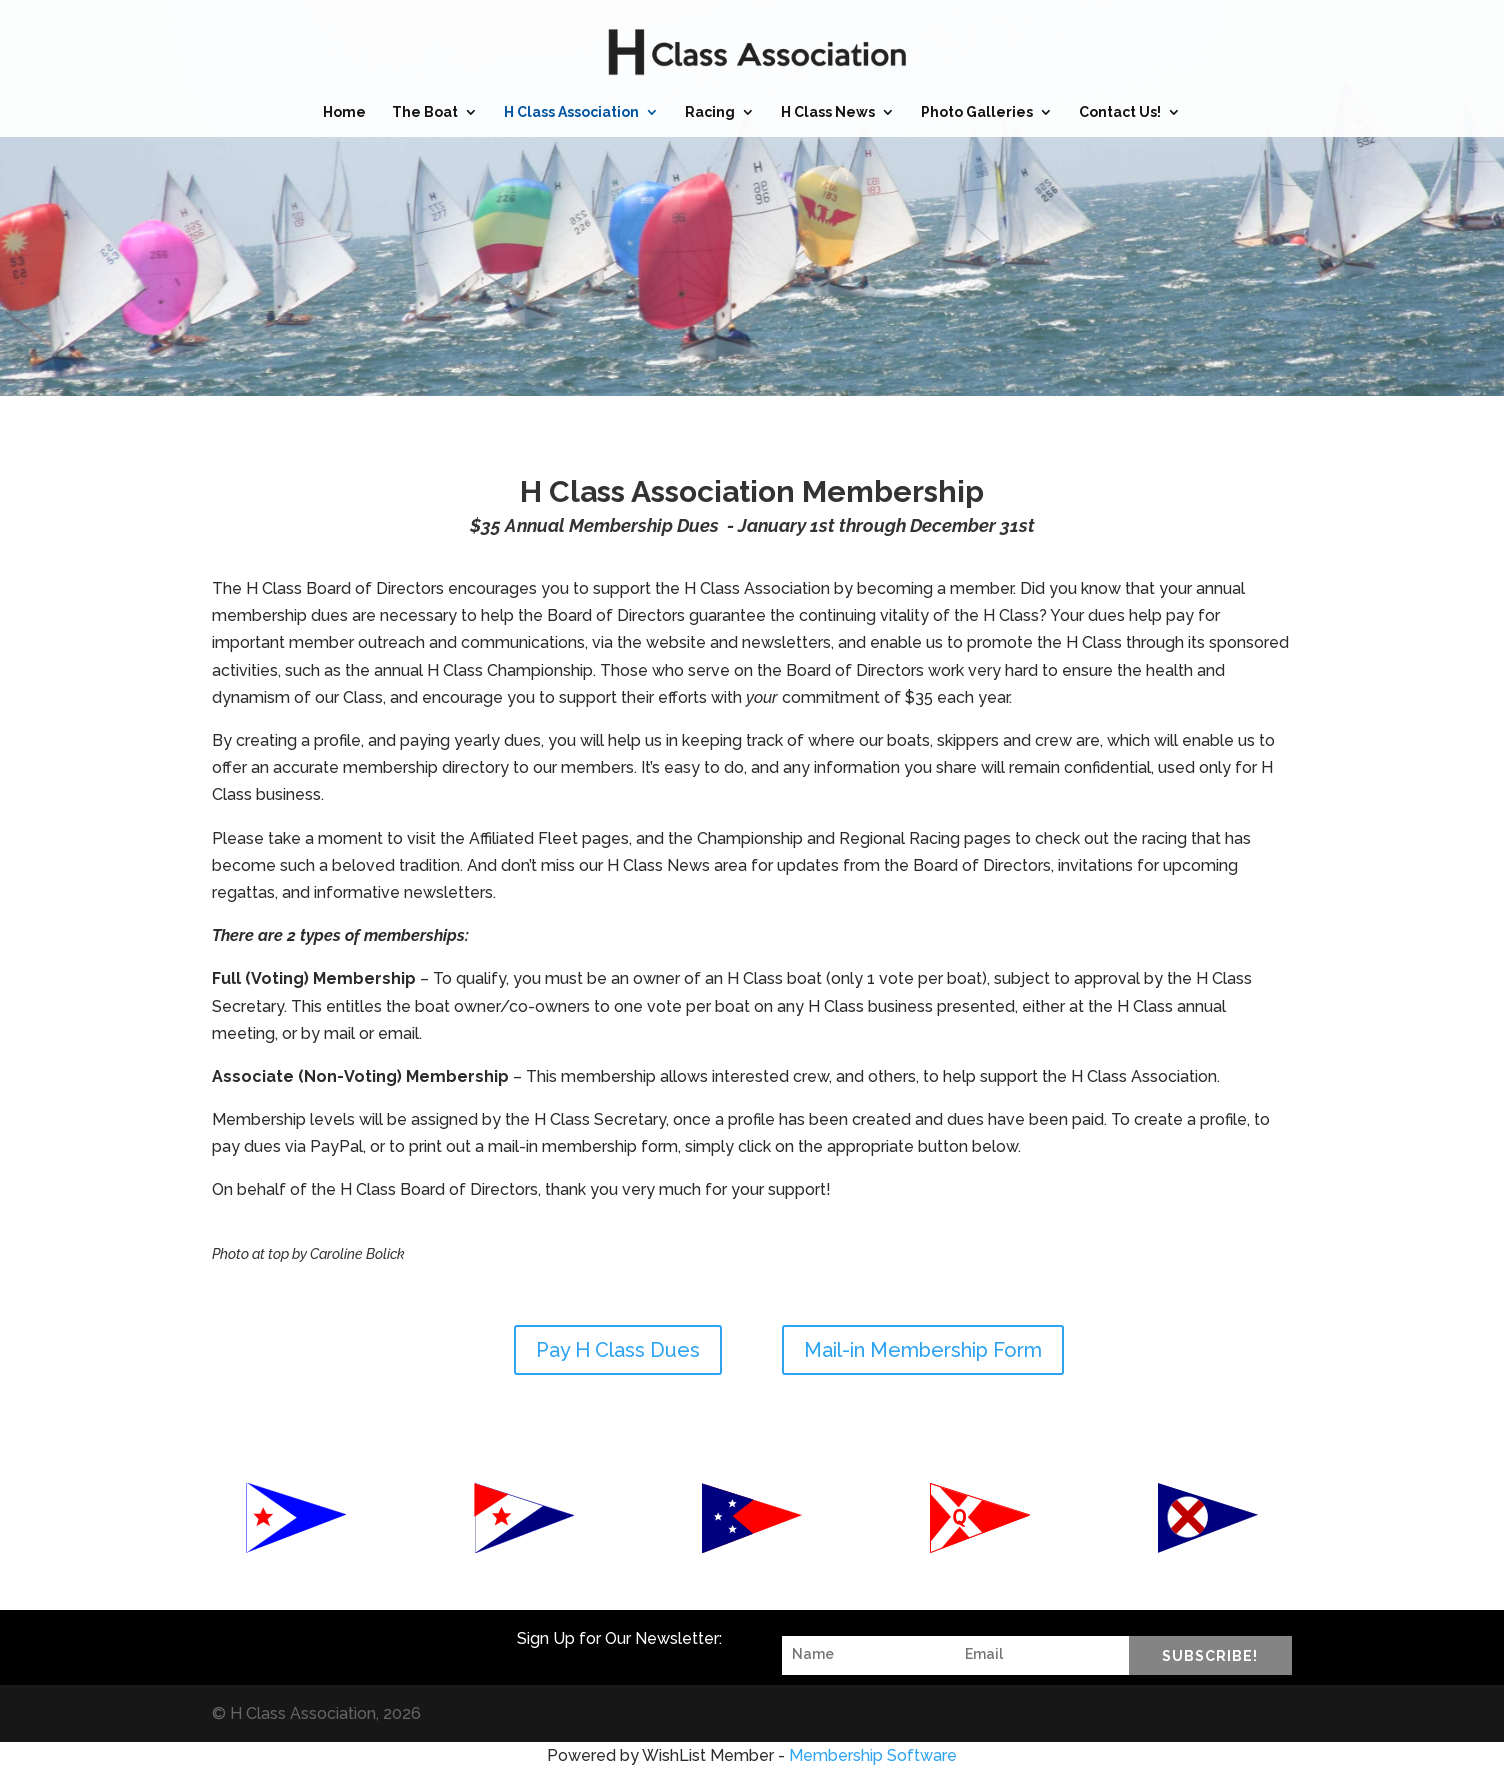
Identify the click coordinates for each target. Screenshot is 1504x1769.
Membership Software (873, 1755)
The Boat (425, 112)
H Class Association (571, 112)
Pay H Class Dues (618, 1350)
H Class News (828, 112)
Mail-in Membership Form (923, 1350)
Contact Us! (1120, 112)
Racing (710, 112)
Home (344, 112)
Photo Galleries (977, 112)
